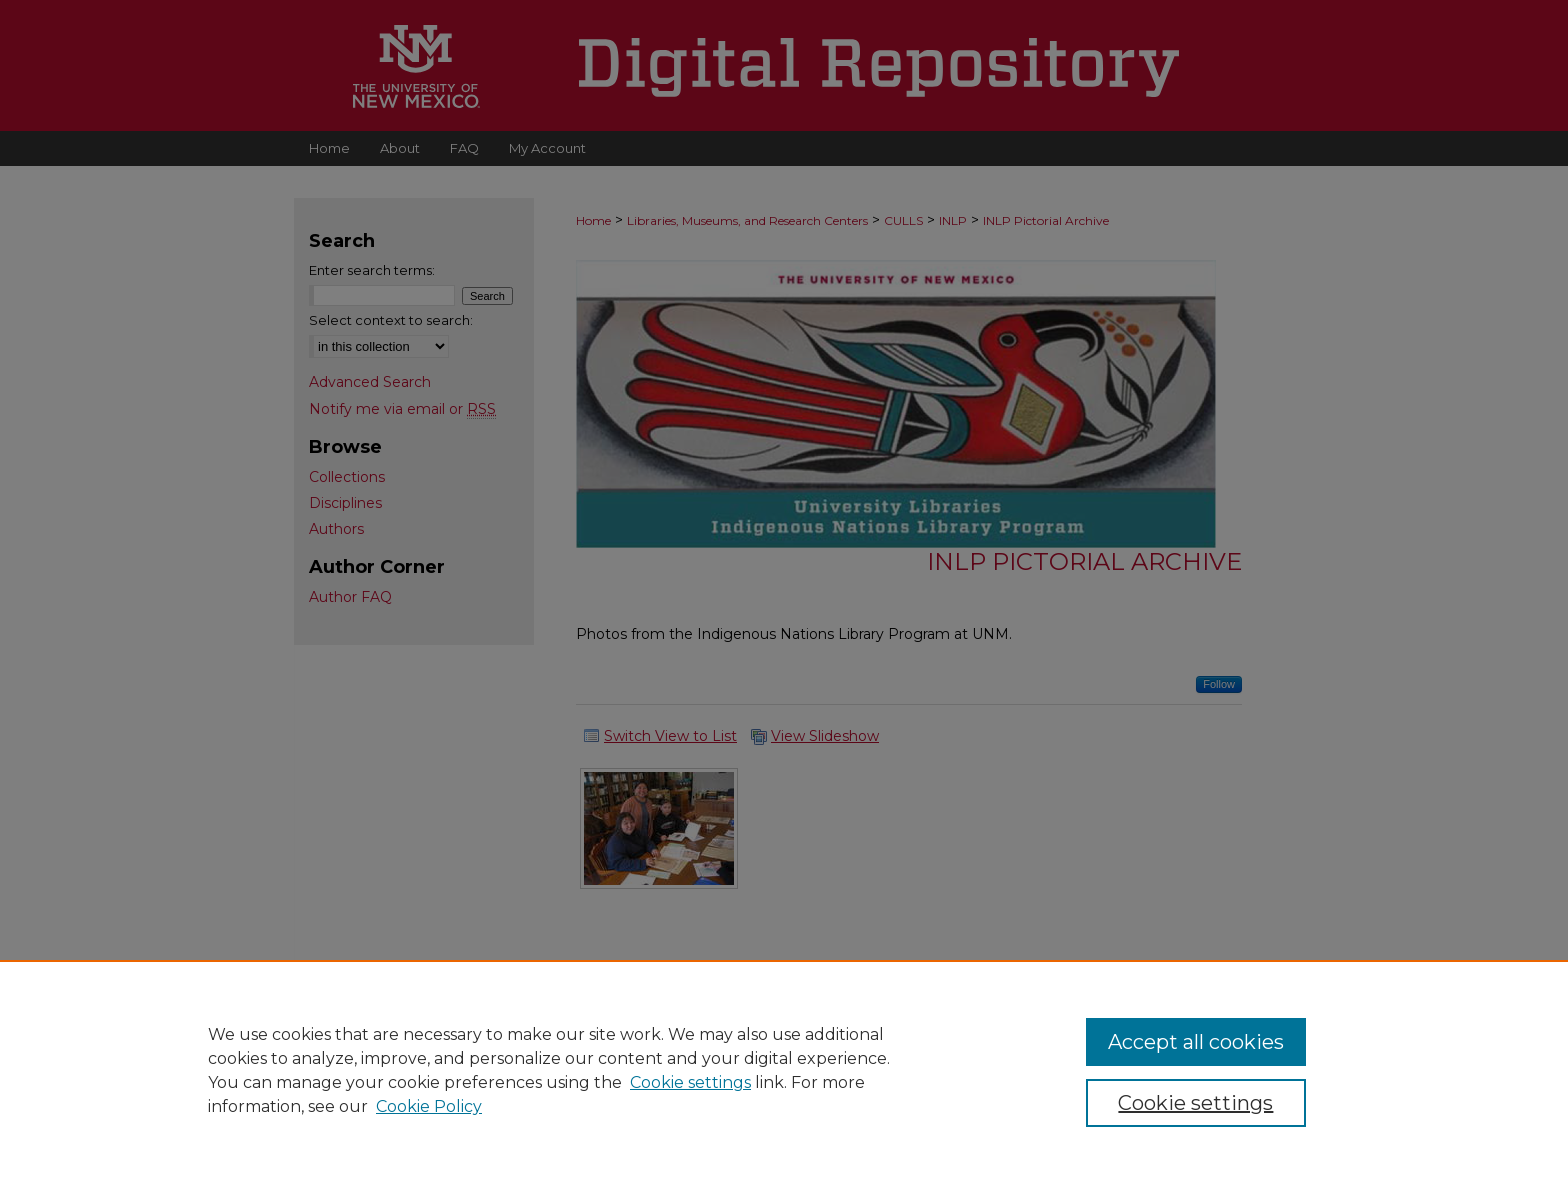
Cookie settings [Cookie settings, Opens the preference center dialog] (1195, 1103)
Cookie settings (690, 1082)
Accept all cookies (1196, 1042)
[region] (784, 1070)
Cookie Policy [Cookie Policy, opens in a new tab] (429, 1106)
